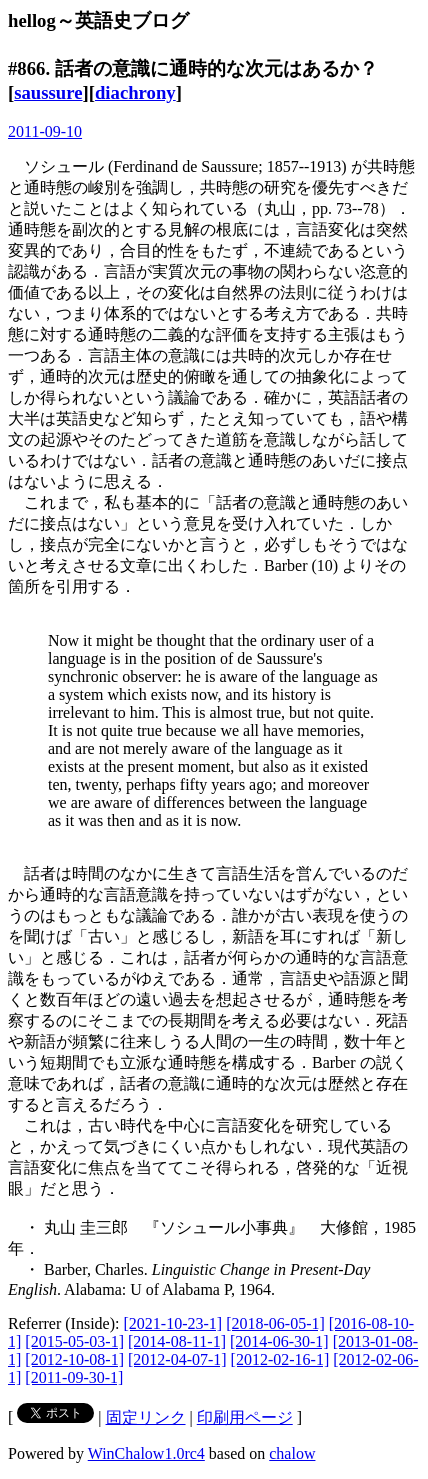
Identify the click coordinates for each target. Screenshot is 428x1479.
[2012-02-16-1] (280, 1359)
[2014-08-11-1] (177, 1341)
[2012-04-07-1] (177, 1359)
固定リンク (146, 1417)
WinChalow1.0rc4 (146, 1453)
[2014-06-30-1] (279, 1341)
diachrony (135, 92)
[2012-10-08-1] (74, 1359)
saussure (48, 92)
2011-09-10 (45, 131)
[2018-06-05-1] (275, 1323)
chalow (292, 1453)
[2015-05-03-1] (74, 1341)
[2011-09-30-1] (74, 1377)
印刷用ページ (245, 1417)
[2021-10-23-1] (173, 1323)
